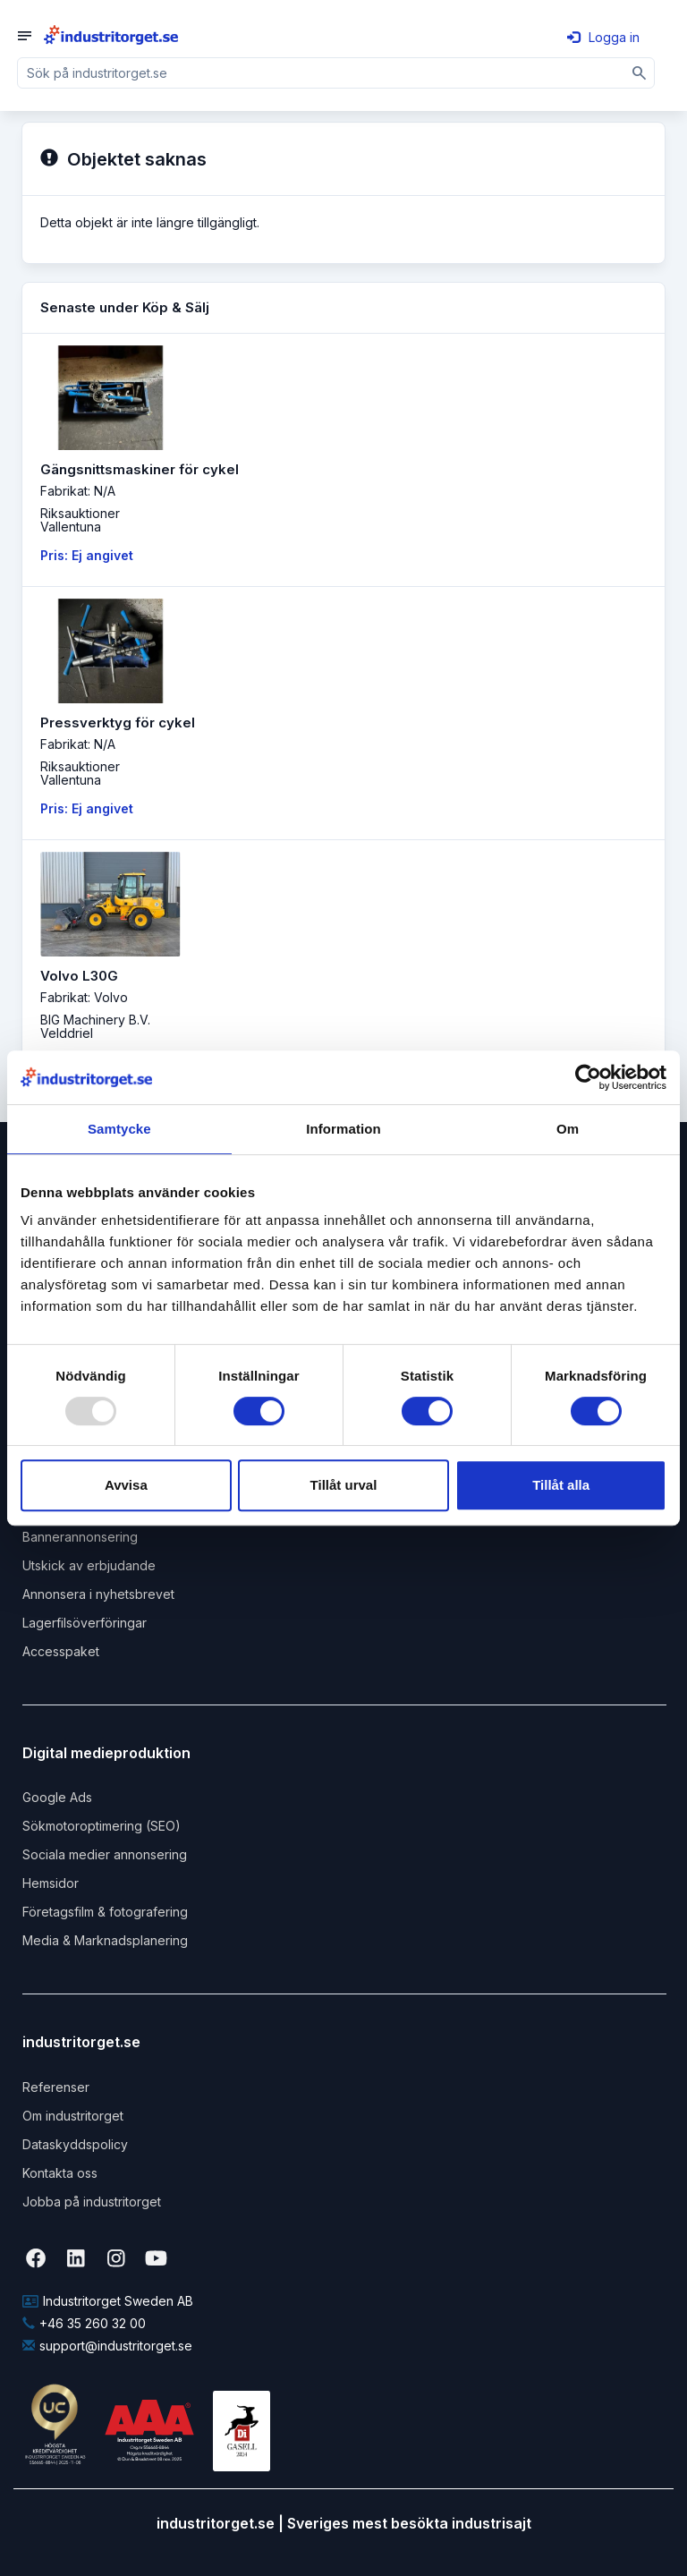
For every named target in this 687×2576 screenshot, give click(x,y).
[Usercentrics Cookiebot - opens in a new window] (588, 1077)
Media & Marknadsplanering (105, 1940)
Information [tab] (343, 1128)
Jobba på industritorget (91, 2201)
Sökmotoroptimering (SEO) (101, 1825)
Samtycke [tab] (119, 1128)
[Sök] (640, 73)
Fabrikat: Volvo (84, 997)
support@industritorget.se (107, 2345)
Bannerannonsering (80, 1536)
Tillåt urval (343, 1484)
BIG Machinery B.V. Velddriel (95, 1026)
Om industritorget (72, 2115)
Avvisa (126, 1484)
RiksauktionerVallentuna (80, 520)
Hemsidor (50, 1883)
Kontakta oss (60, 2173)
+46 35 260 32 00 (84, 2323)
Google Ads (57, 1797)
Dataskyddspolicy (75, 2144)
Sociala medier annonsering (104, 1854)
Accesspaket (60, 1651)
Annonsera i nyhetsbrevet (98, 1594)
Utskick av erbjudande (89, 1565)
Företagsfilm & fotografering (105, 1911)
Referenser (55, 2087)
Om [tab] (567, 1128)
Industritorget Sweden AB (107, 2300)
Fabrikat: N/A (77, 490)
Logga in (603, 37)
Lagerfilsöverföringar (84, 1622)
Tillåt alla (560, 1484)
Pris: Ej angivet (86, 555)
